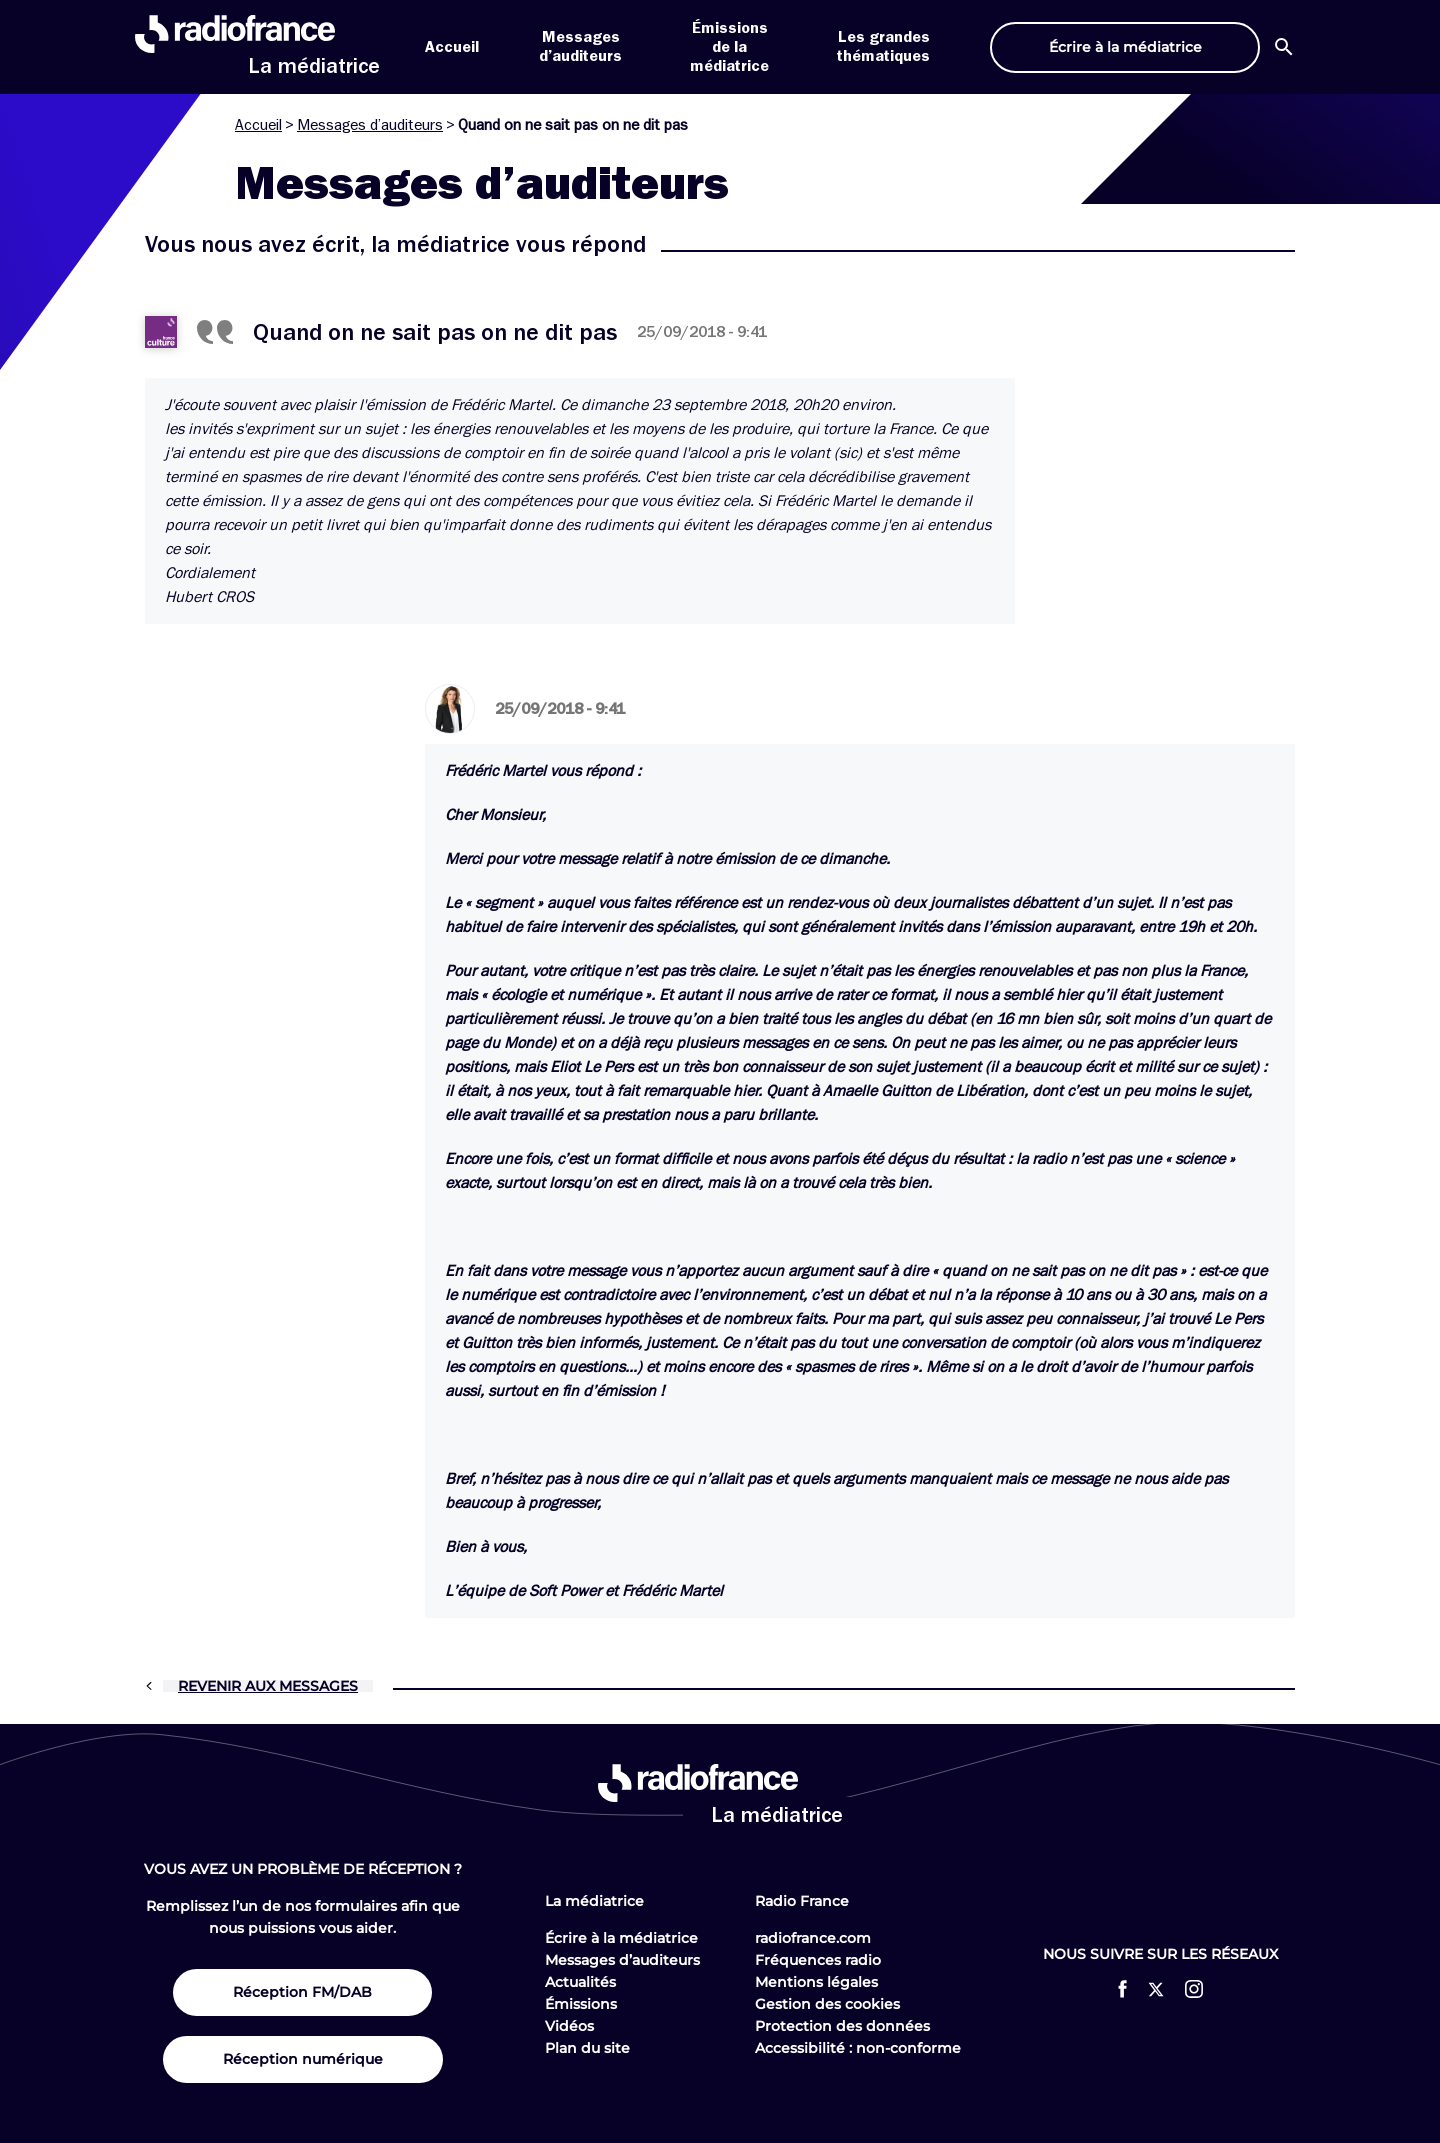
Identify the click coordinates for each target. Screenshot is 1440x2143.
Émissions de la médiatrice (729, 47)
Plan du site (587, 2048)
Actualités (580, 1982)
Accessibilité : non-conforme (858, 2048)
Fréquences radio (818, 1960)
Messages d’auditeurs (370, 125)
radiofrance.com (813, 1938)
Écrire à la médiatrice (621, 1938)
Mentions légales (816, 1982)
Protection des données (842, 2026)
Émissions (581, 2004)
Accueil (452, 47)
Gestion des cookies (827, 2004)
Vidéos (569, 2026)
